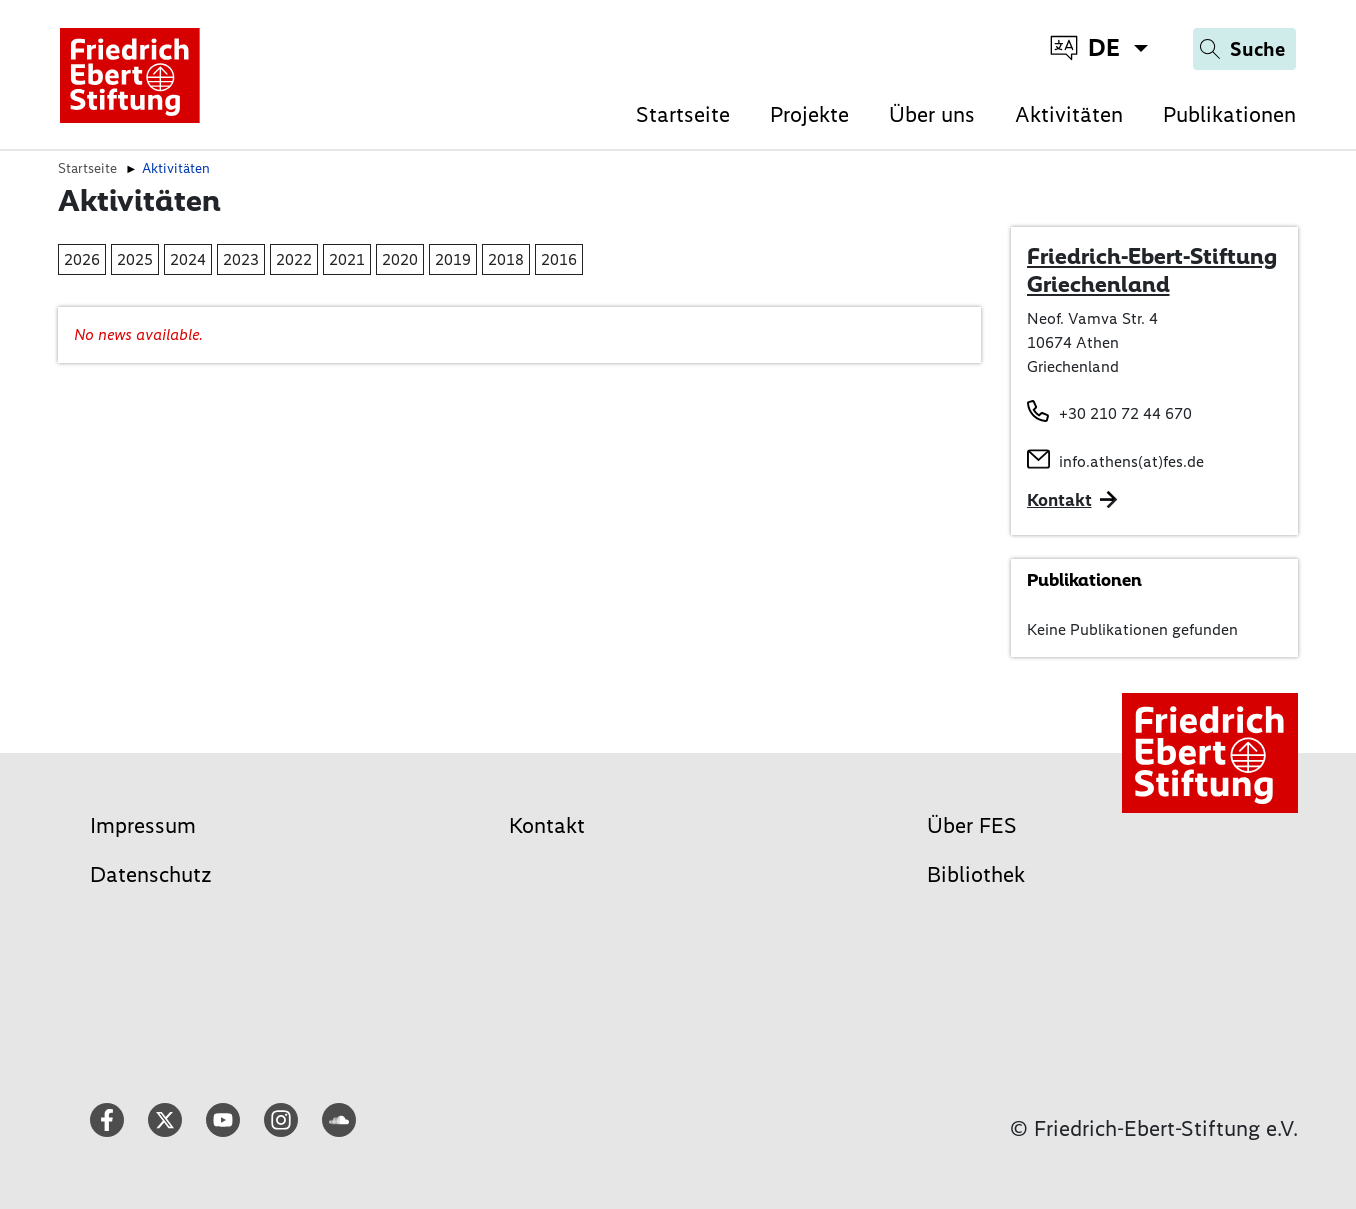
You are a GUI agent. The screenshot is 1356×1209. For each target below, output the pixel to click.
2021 (347, 259)
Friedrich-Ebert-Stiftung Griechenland (1152, 270)
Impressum (143, 825)
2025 (135, 259)
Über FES (972, 825)
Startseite (683, 114)
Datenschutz (151, 874)
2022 (294, 259)
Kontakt (547, 825)
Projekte (809, 114)
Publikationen (1229, 114)
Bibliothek (976, 874)
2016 (559, 259)
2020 (400, 259)
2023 (241, 259)
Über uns (932, 114)
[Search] (1244, 49)
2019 (453, 259)
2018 (506, 259)
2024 (188, 259)
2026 (82, 259)
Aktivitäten (1069, 114)
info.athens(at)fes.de (1131, 461)
